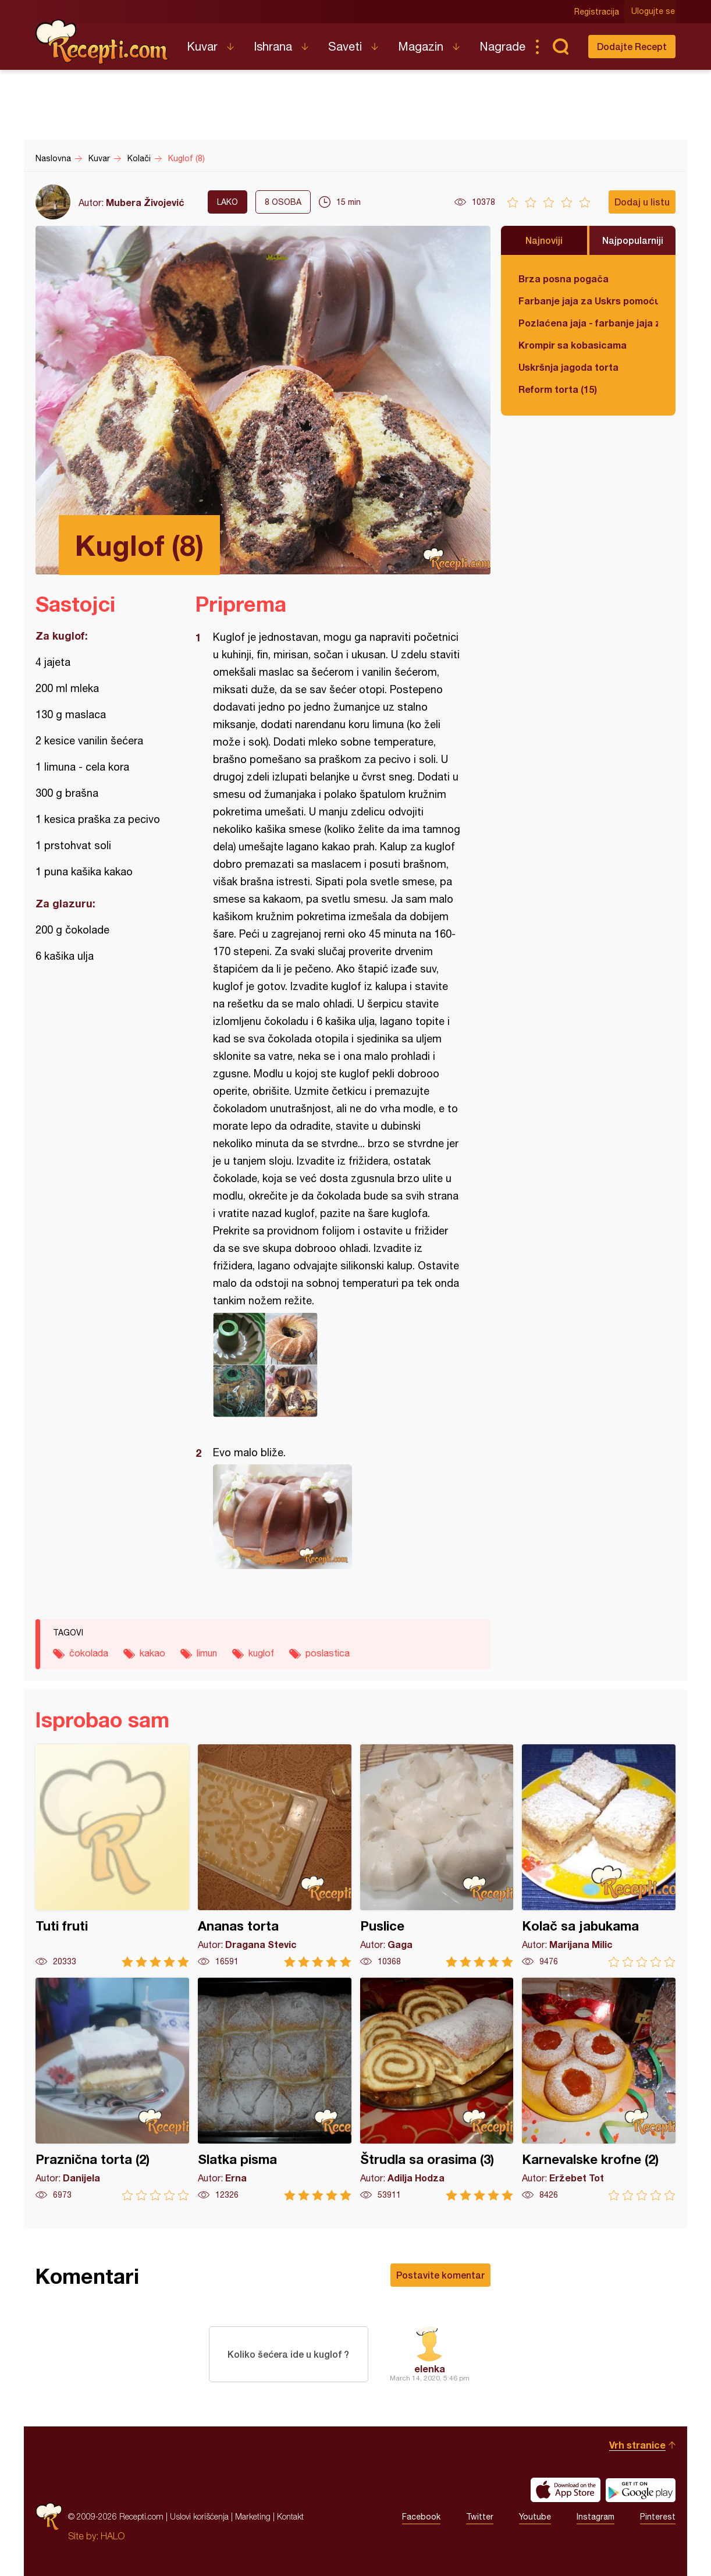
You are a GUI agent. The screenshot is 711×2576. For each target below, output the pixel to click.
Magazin (420, 46)
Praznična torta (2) (112, 2089)
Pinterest (658, 2516)
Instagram (595, 2516)
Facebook (421, 2516)
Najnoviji (544, 240)
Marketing (253, 2516)
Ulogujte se (654, 11)
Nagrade (502, 46)
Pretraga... (560, 46)
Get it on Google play (641, 2490)
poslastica (327, 1653)
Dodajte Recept (632, 46)
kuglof (261, 1653)
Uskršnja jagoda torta (568, 366)
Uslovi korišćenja (199, 2516)
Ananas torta (274, 1855)
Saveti (345, 46)
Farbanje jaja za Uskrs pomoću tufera (588, 300)
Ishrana (273, 46)
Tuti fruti (112, 1855)
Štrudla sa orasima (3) (437, 2089)
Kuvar (202, 46)
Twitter (479, 2516)
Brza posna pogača (563, 278)
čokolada (88, 1653)
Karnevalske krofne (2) (599, 2089)
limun (207, 1653)
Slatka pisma (274, 2089)
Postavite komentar (440, 2274)
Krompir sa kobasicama (572, 344)
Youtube (535, 2516)
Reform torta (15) (557, 389)
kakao (152, 1653)
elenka (429, 2368)
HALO (113, 2536)
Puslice (437, 1855)
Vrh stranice (637, 2444)
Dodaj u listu (642, 201)
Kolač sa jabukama (599, 1855)
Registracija (597, 11)
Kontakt (290, 2516)
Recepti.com (102, 42)
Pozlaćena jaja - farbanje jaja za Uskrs (588, 322)
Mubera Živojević (145, 202)
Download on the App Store (565, 2490)
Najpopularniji (632, 240)
